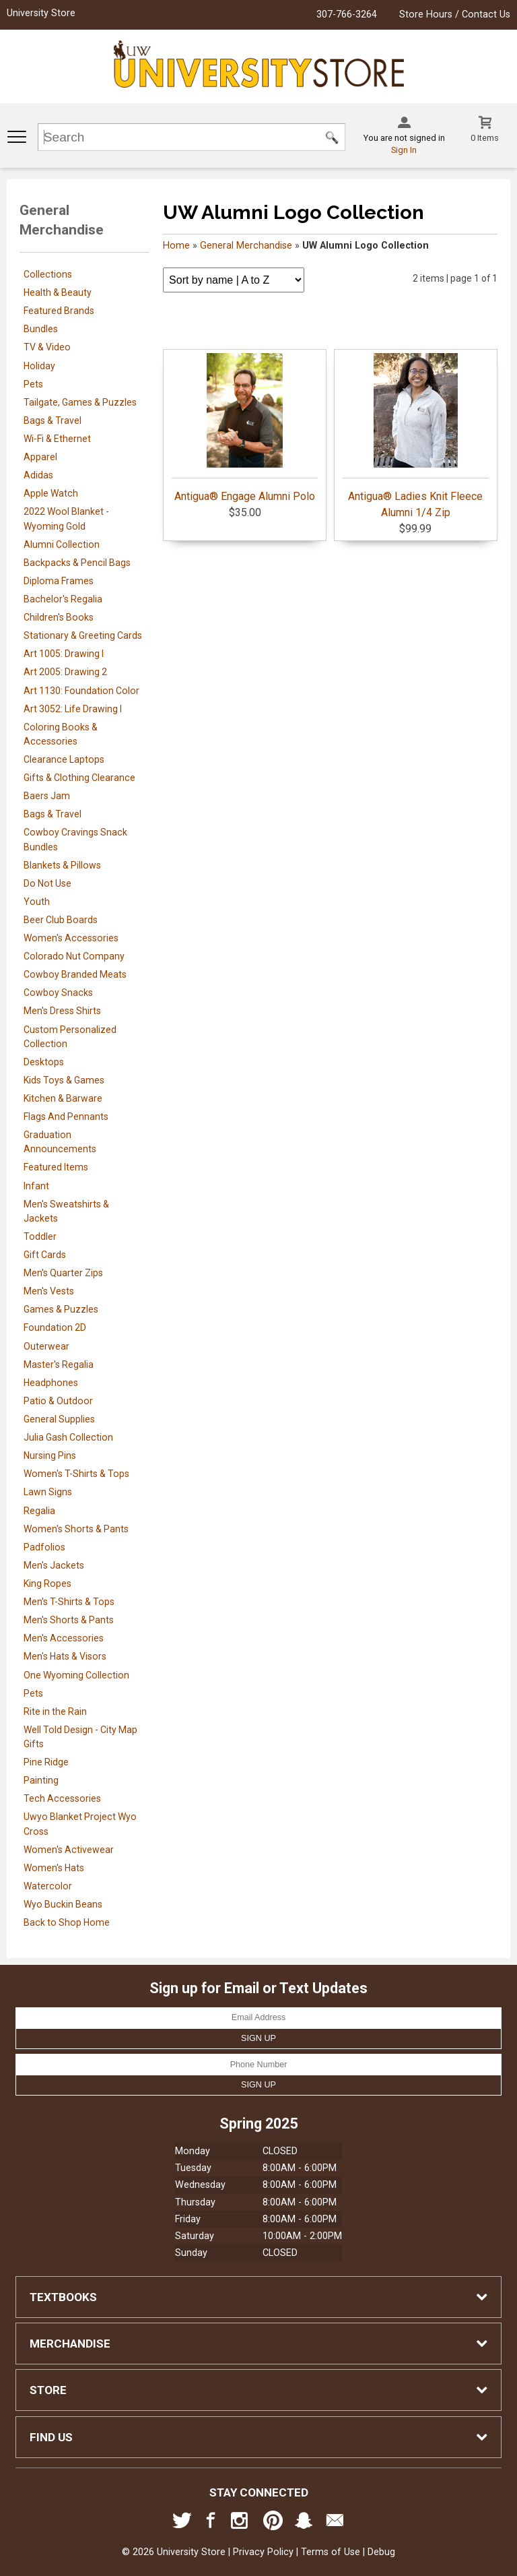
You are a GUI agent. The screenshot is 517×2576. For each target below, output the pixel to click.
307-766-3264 (346, 14)
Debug (381, 2552)
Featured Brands (59, 310)
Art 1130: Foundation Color (81, 690)
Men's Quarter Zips (63, 1272)
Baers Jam (47, 795)
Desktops (44, 1062)
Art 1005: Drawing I (64, 653)
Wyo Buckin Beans (63, 1904)
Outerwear (46, 1346)
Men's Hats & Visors (65, 1656)
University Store (41, 13)
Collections (48, 274)
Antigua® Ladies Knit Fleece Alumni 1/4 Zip (416, 436)
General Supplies (59, 1419)
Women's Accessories (71, 938)
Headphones (51, 1382)
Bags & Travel (52, 420)
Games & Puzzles (61, 1309)
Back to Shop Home (67, 1922)
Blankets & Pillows (62, 865)
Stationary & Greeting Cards (83, 635)
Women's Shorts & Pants (76, 1528)
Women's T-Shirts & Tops (76, 1473)
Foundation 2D (55, 1327)
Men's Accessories (64, 1638)
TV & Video (47, 347)
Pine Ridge (46, 1762)
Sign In (404, 150)
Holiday (39, 365)
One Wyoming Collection (76, 1675)
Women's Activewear (69, 1849)
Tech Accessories (62, 1798)
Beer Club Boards (61, 919)
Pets (33, 384)
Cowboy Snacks (58, 992)
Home (176, 245)
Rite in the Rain (55, 1711)
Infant (36, 1186)
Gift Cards (45, 1254)
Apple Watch (51, 493)
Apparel (40, 456)
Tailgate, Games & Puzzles (80, 402)
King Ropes (47, 1583)
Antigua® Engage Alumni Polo (245, 428)
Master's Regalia (59, 1364)
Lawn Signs (48, 1491)
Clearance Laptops (64, 759)
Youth (37, 901)
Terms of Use (330, 2552)
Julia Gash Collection (68, 1437)
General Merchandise (246, 245)
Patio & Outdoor (58, 1400)
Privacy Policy (263, 2552)
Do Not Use (47, 883)
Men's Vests (49, 1291)
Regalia (39, 1510)
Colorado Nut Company (74, 956)
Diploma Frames (59, 580)
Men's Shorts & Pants (69, 1619)
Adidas (38, 475)
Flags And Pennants (66, 1116)
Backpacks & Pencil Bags (77, 562)
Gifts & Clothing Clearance (79, 777)
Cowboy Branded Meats (75, 974)
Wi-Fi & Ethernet (57, 438)
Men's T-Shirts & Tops (69, 1601)
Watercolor (48, 1886)
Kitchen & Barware (63, 1098)
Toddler (40, 1236)
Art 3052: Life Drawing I (73, 708)
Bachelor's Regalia (63, 599)
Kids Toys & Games (64, 1080)
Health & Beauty (58, 292)
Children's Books (59, 617)
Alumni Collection (62, 544)
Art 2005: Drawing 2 (65, 671)
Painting (41, 1780)
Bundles (41, 328)
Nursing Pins (50, 1455)
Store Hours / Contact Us (454, 14)
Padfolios (44, 1547)
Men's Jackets (54, 1565)
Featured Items (56, 1167)
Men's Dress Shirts (62, 1010)
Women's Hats (54, 1867)
